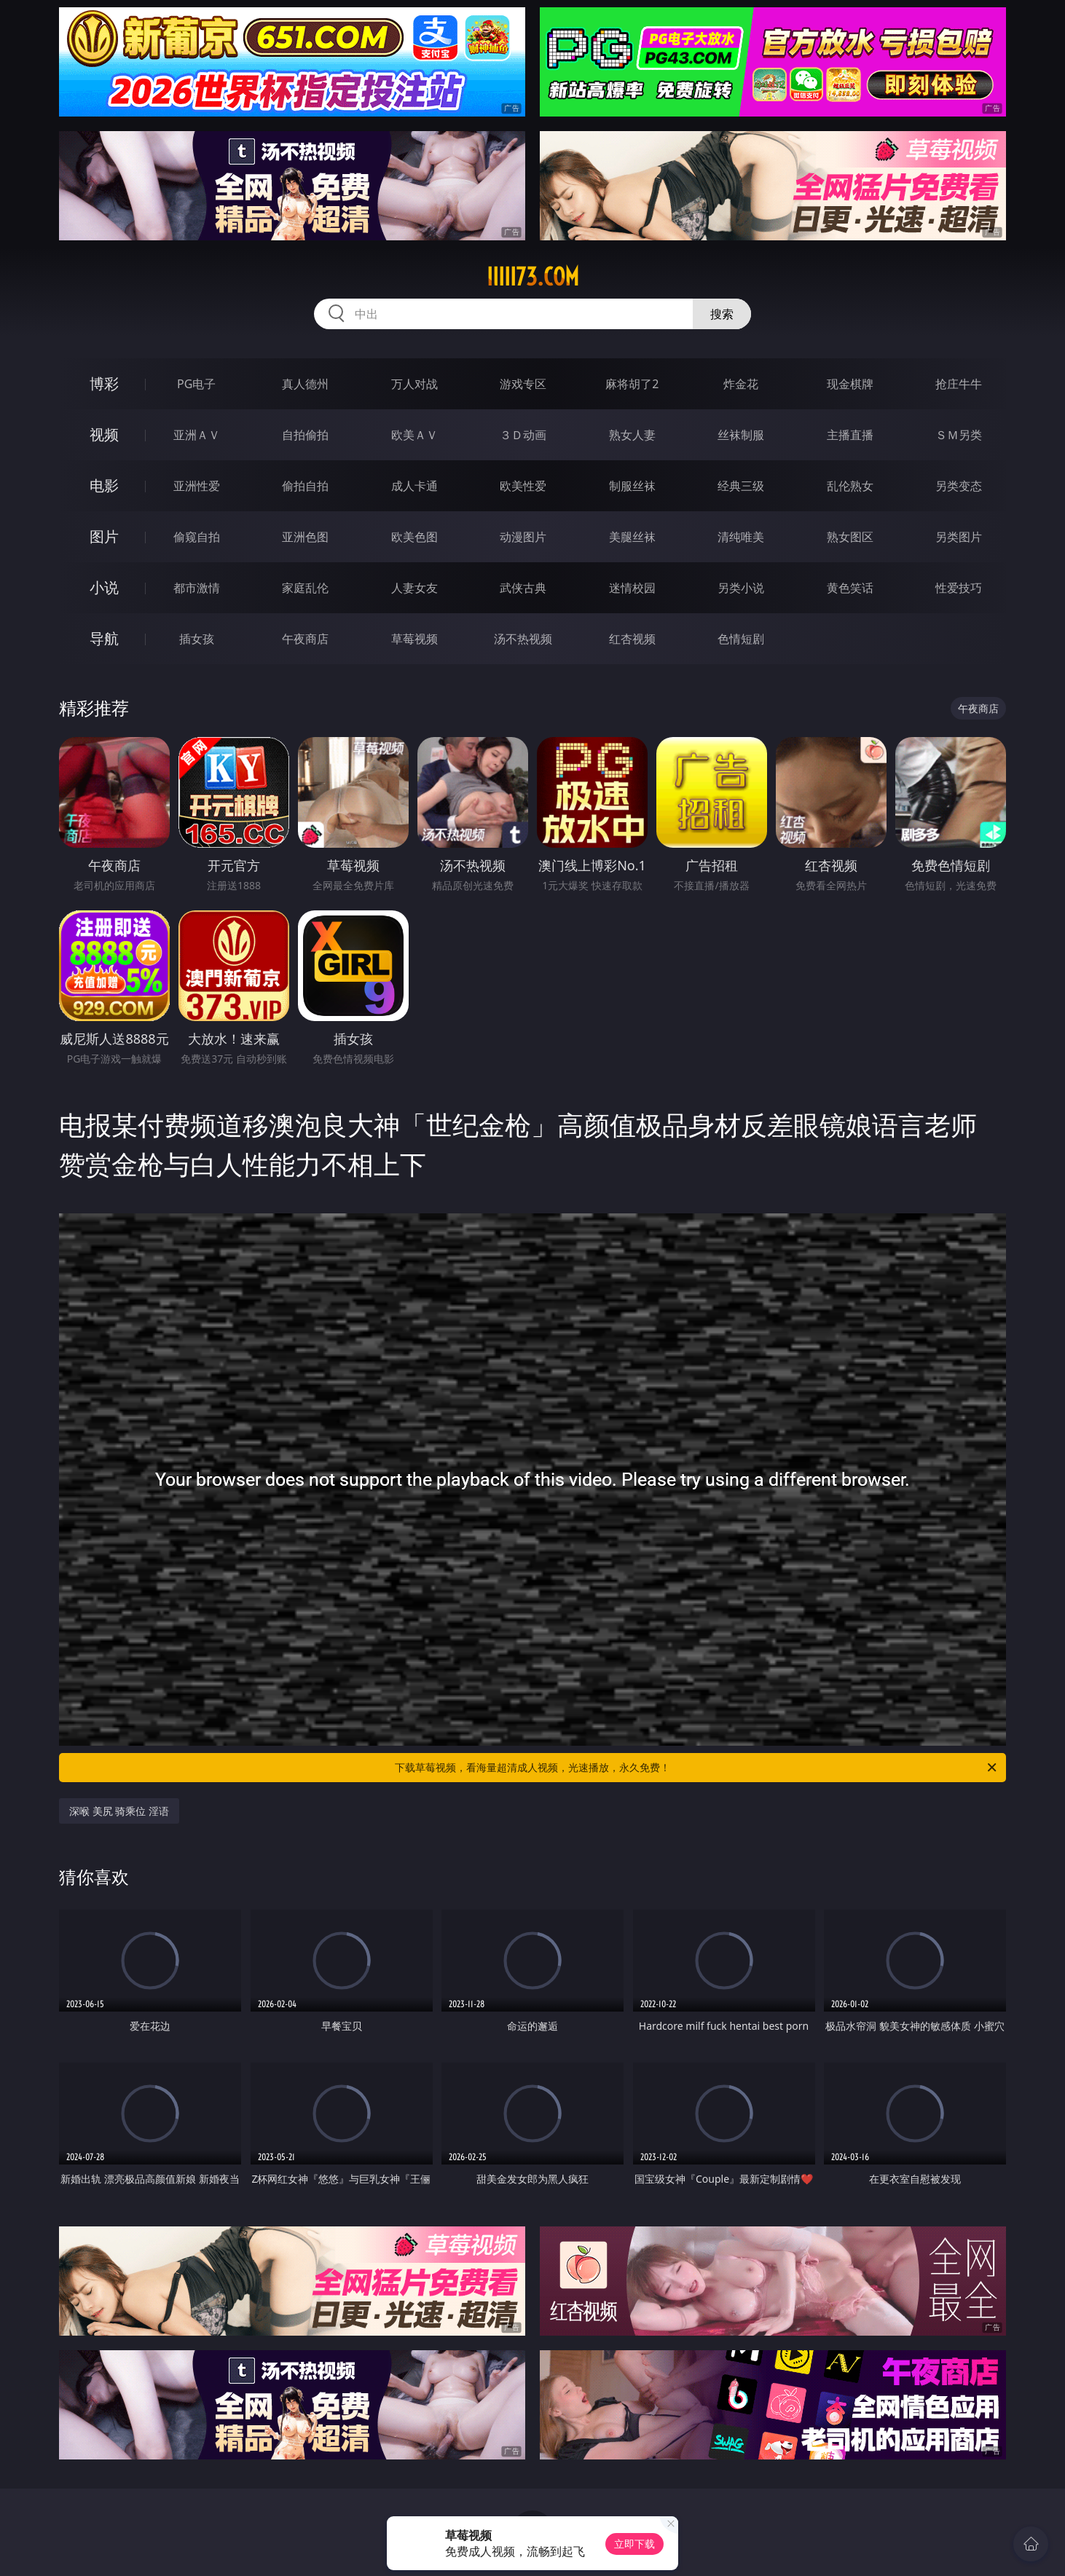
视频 (104, 434)
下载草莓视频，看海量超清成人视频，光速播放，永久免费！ (697, 1767)
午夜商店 (305, 639)
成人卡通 (414, 486)
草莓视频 (414, 639)
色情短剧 (741, 639)
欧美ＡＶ (414, 435)
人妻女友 (414, 588)
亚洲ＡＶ (196, 435)
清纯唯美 (741, 537)
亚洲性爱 (196, 486)
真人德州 (305, 384)
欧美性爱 (523, 486)
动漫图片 (523, 537)
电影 (104, 485)
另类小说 (741, 588)
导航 (104, 638)
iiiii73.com (533, 276)
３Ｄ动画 (523, 435)
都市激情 (196, 588)
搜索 (722, 314)
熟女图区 (850, 537)
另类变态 (958, 486)
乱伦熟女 (850, 486)
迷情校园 (632, 588)
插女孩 (196, 639)
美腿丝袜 (632, 537)
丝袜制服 (741, 435)
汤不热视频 (523, 639)
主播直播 (850, 435)
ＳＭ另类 (958, 435)
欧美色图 (414, 537)
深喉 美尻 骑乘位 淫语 (119, 1811)
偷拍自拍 (305, 486)
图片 (104, 536)
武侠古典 (523, 588)
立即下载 (634, 2544)
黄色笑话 (850, 588)
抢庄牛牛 (958, 384)
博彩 (104, 383)
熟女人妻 (632, 435)
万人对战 (414, 384)
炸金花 (740, 384)
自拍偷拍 (305, 435)
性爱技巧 (958, 588)
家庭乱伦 (305, 588)
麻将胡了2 (632, 384)
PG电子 (196, 384)
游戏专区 (523, 384)
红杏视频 (632, 639)
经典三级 (741, 486)
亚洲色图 (305, 537)
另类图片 (958, 537)
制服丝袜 (632, 486)
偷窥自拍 (196, 537)
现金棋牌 (850, 384)
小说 (104, 587)
